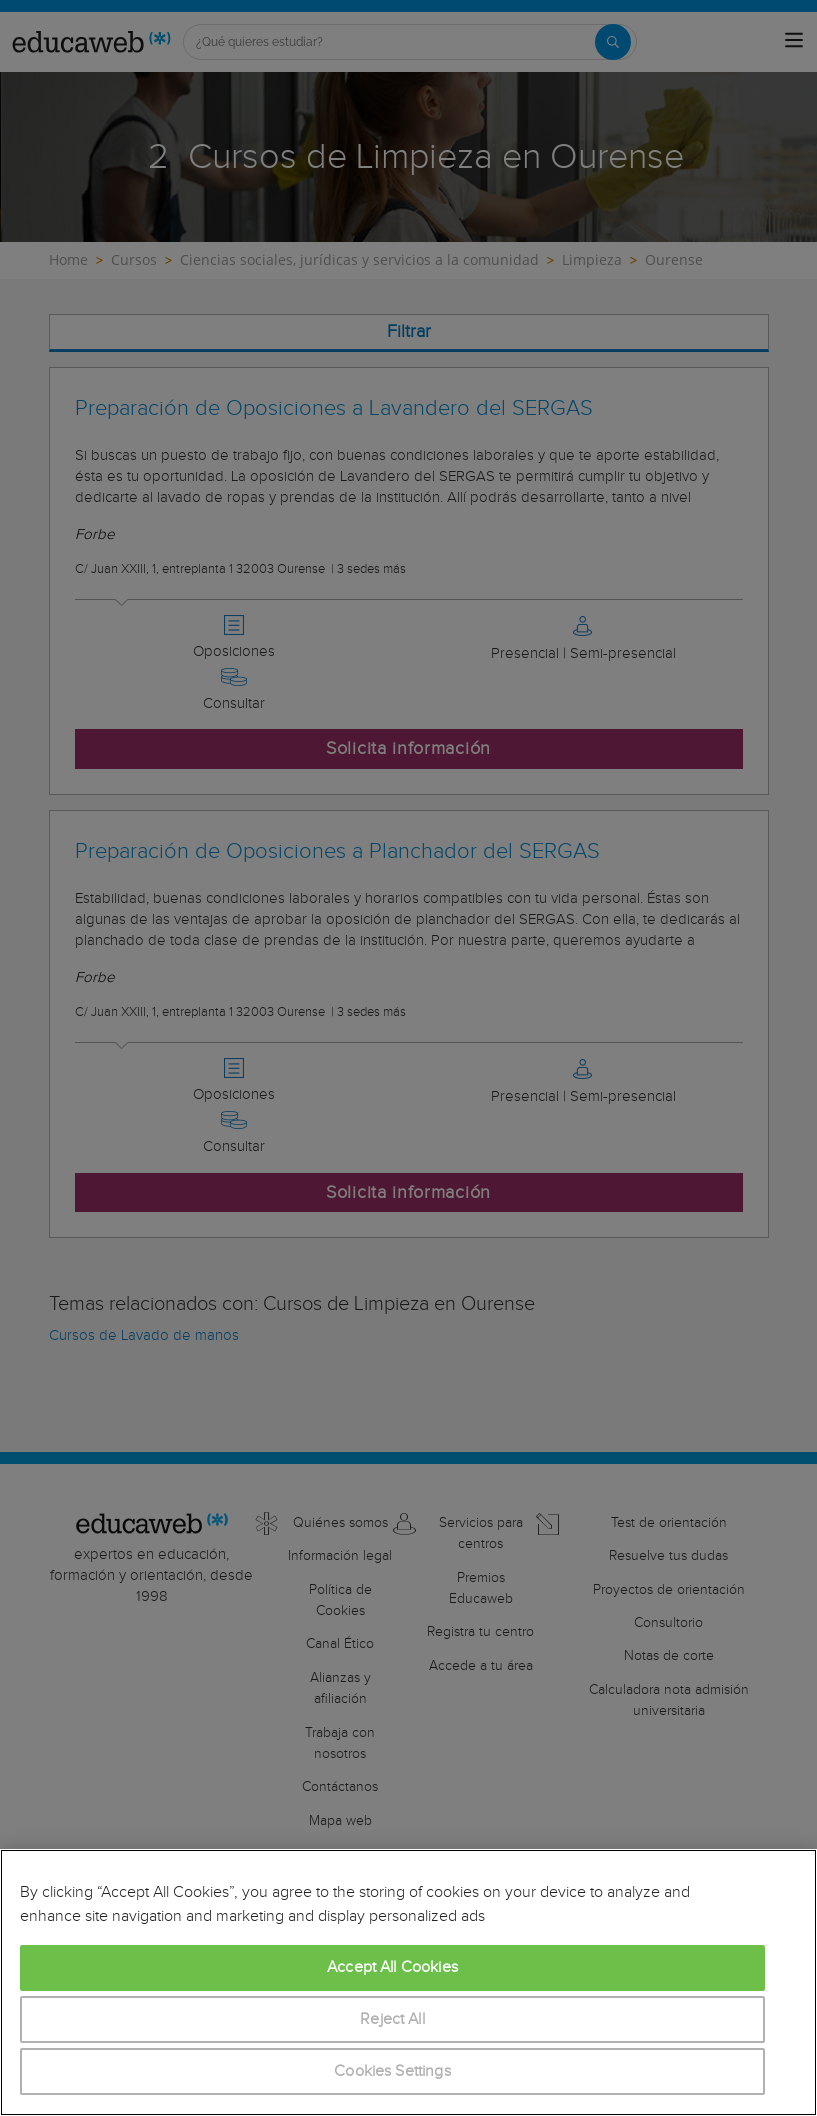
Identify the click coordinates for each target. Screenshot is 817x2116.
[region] (408, 1982)
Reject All (392, 2019)
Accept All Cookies (392, 1967)
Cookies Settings (392, 2071)
